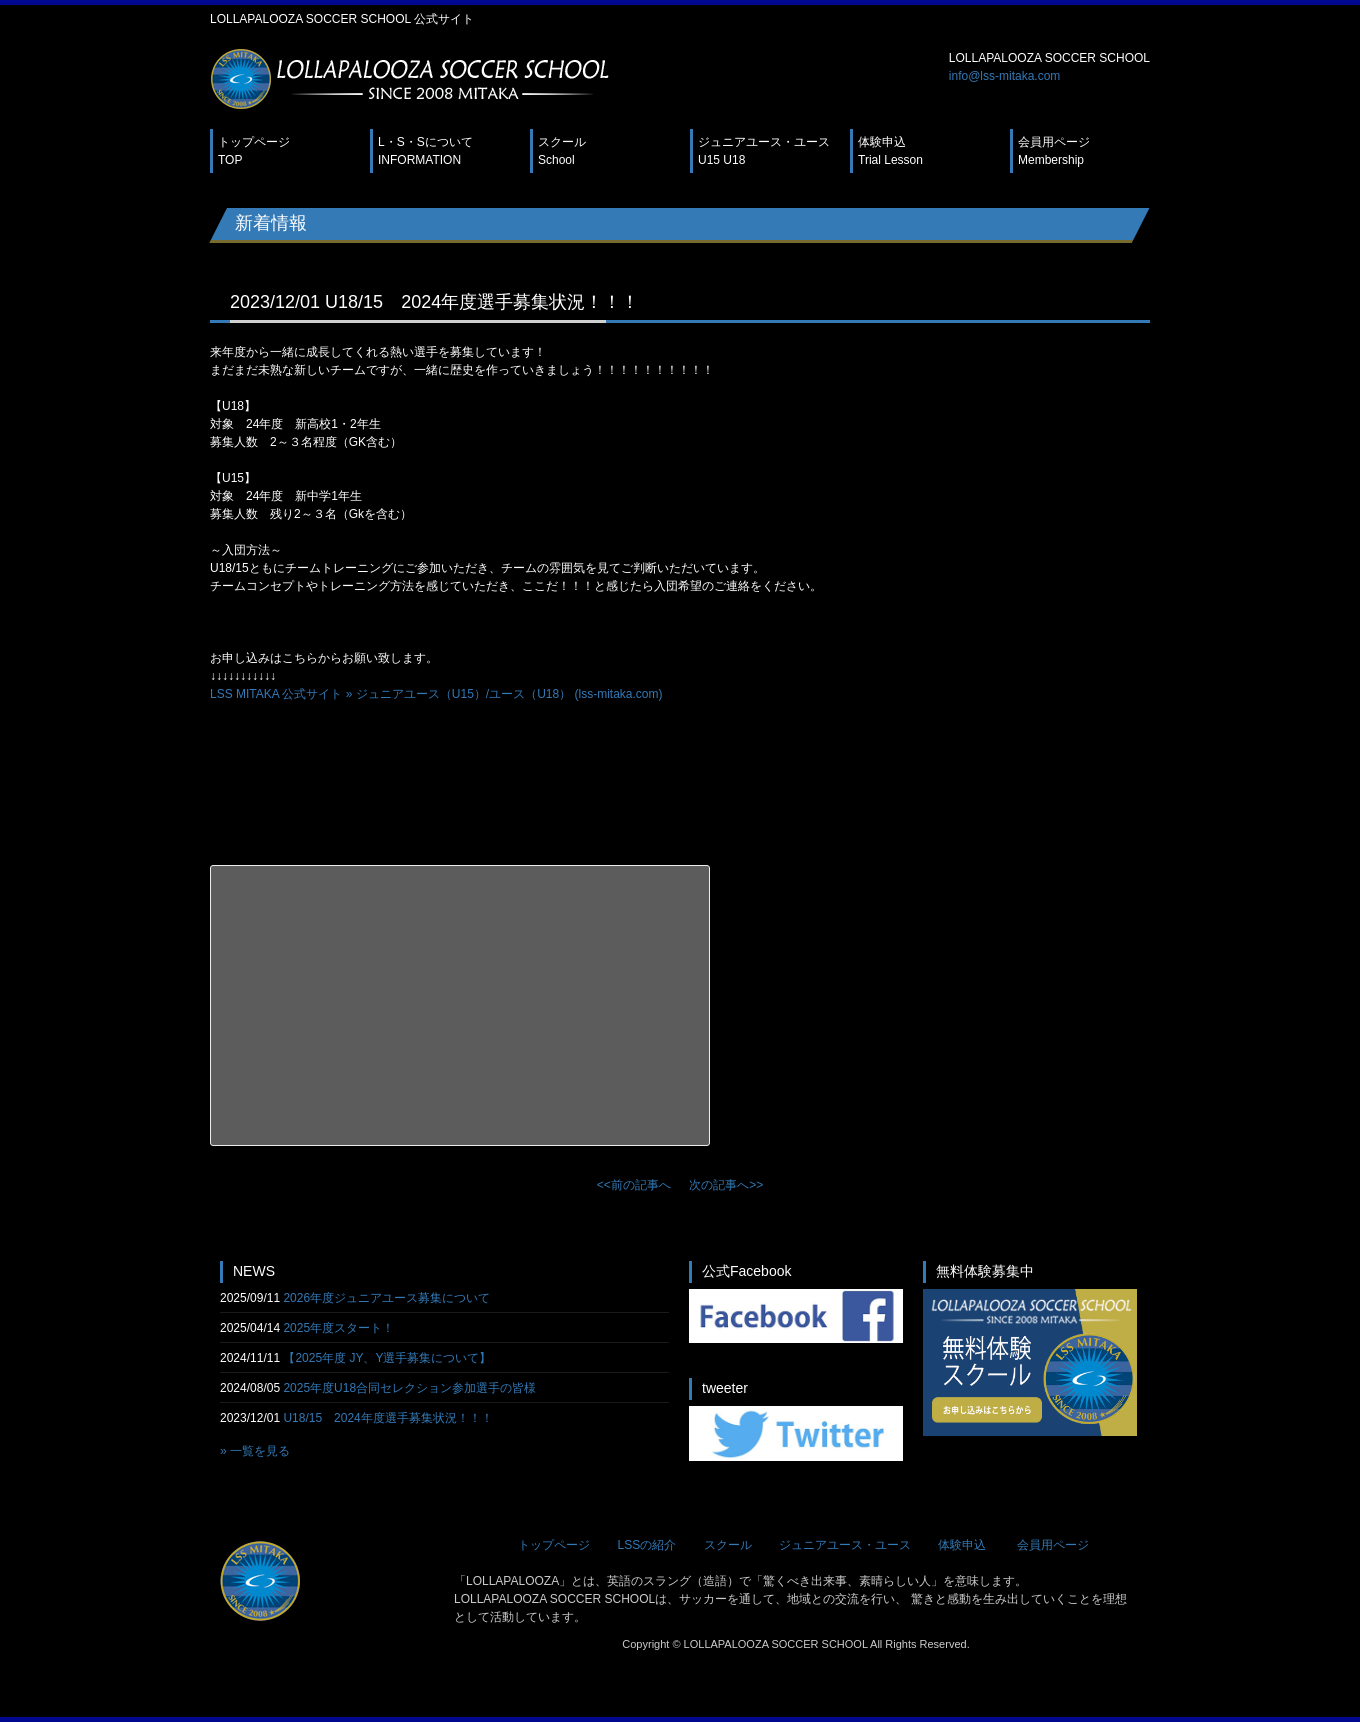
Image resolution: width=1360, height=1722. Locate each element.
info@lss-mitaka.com (1005, 76)
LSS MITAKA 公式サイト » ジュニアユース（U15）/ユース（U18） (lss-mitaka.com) (436, 694)
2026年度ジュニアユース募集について (386, 1298)
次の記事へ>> (726, 1185)
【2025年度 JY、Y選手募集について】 (387, 1358)
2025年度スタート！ (338, 1328)
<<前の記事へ (634, 1185)
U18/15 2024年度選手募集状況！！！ (387, 1418)
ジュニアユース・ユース (764, 151)
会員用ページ (1054, 151)
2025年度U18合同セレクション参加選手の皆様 (409, 1388)
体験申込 (890, 151)
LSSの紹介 (646, 1545)
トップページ (254, 151)
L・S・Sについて (425, 151)
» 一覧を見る (255, 1451)
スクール (562, 151)
